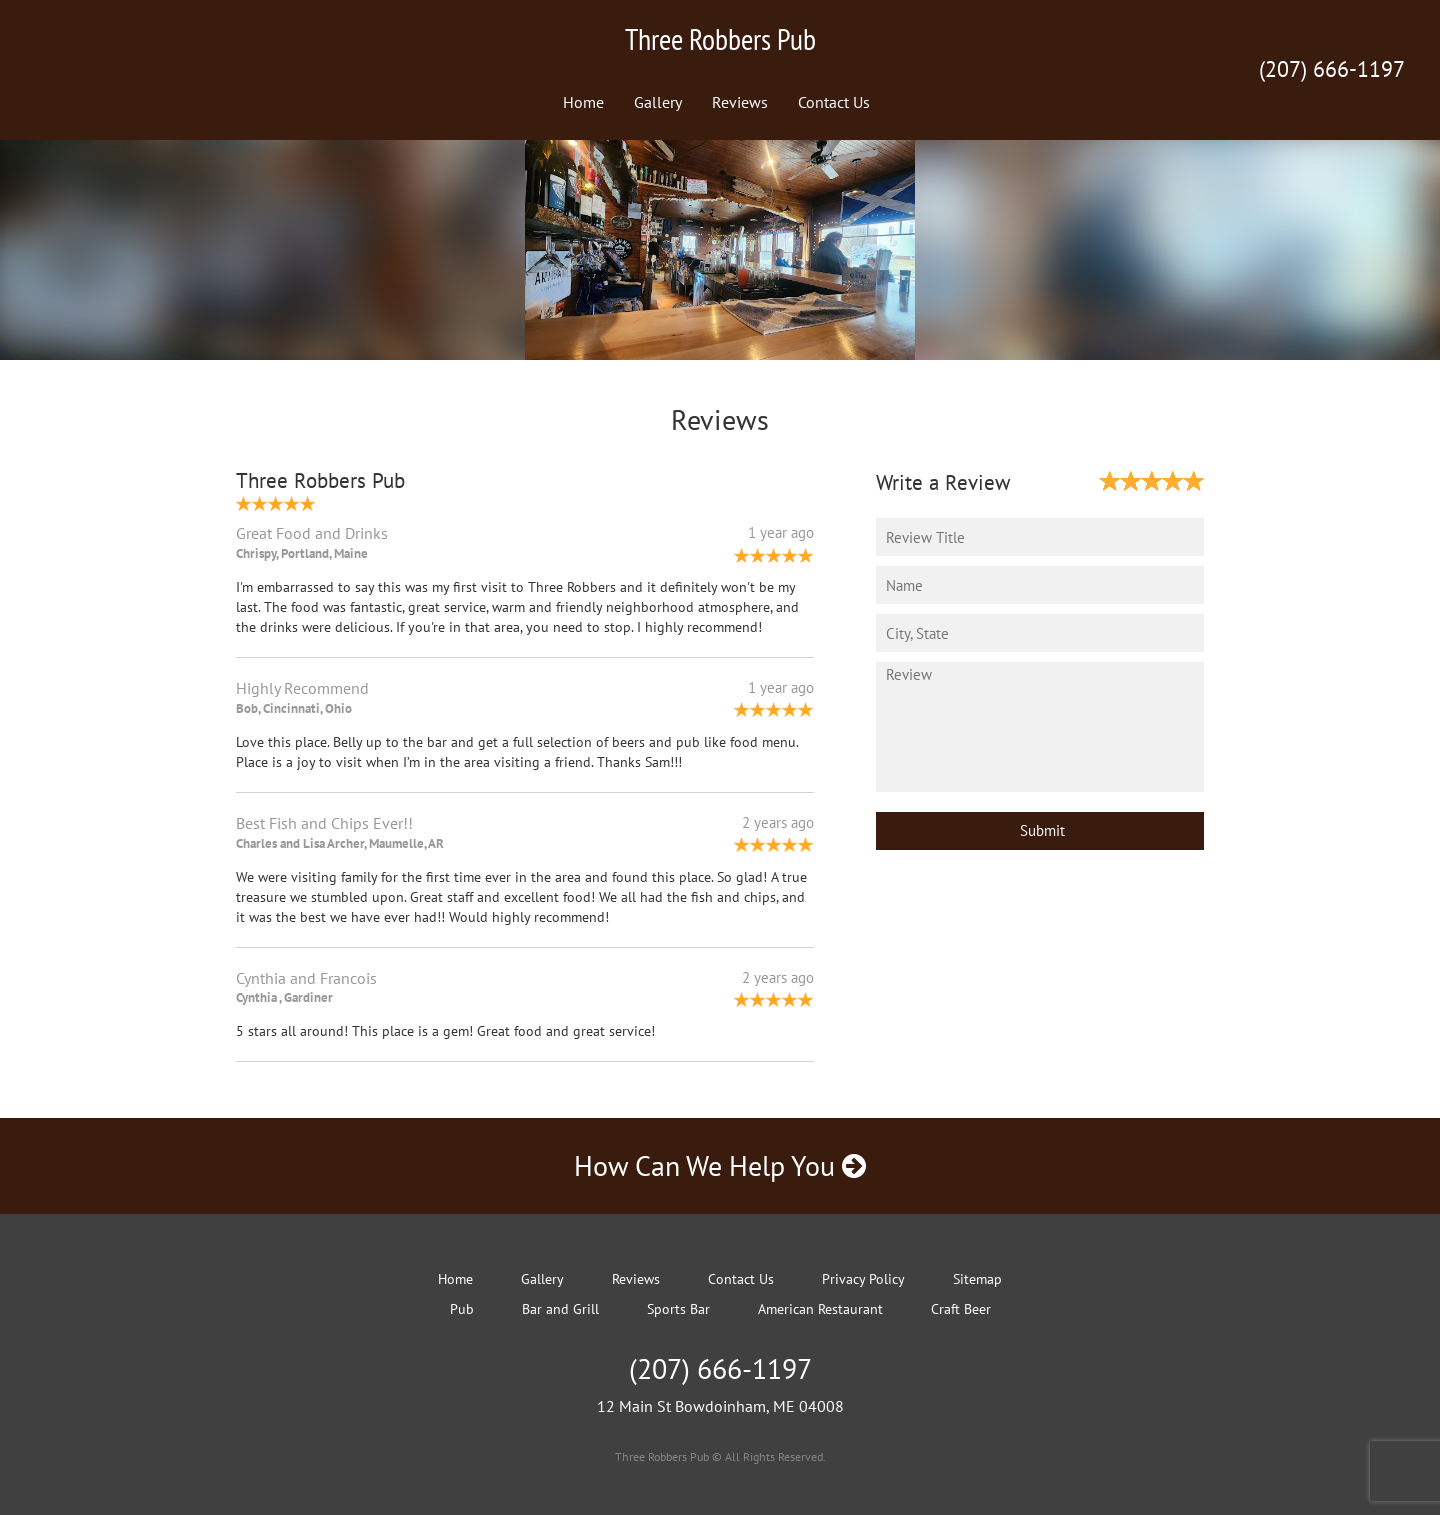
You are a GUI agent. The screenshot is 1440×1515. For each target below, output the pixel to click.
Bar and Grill (560, 1309)
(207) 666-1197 (1332, 69)
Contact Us (834, 102)
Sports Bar (678, 1309)
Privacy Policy (863, 1279)
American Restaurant (820, 1309)
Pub (462, 1309)
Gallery (658, 102)
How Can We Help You (720, 1165)
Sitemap (977, 1279)
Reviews (740, 102)
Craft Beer (961, 1309)
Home (583, 102)
